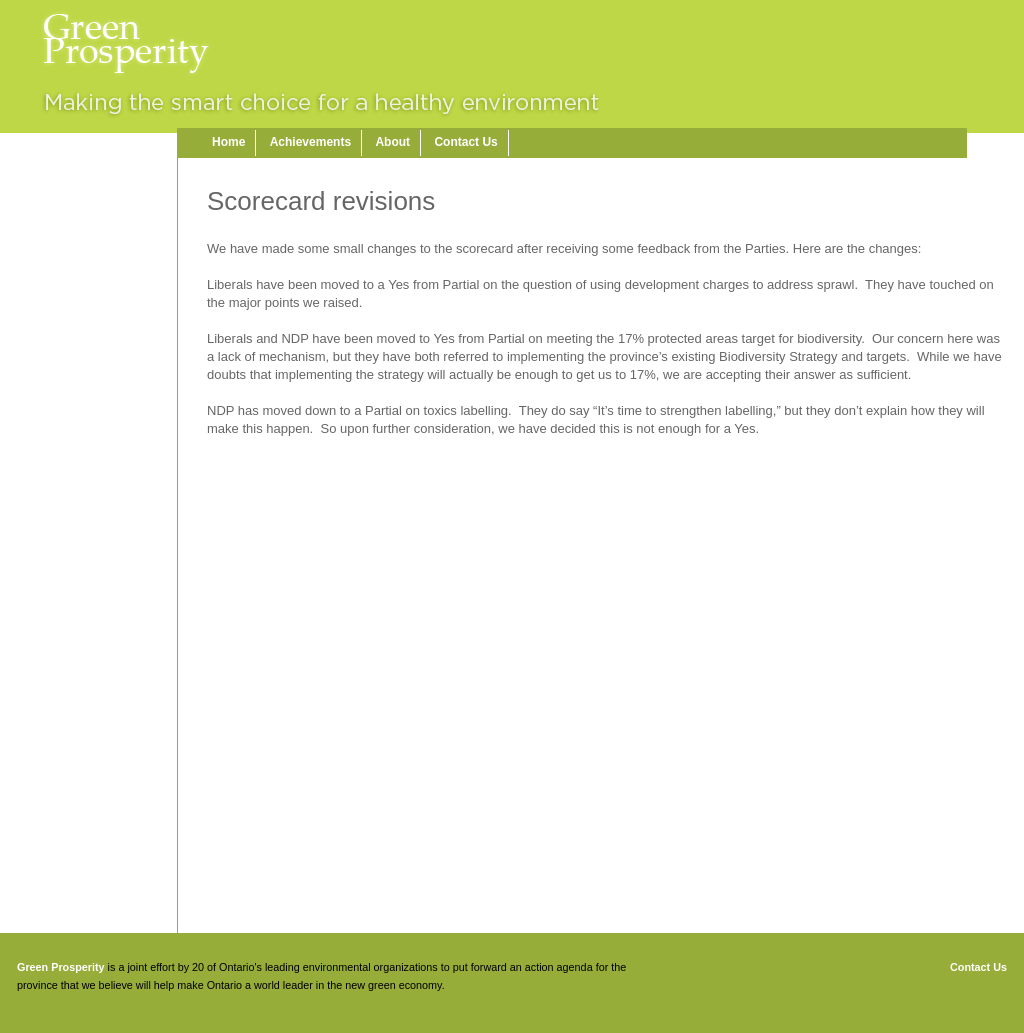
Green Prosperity (61, 967)
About (392, 142)
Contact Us (465, 142)
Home (228, 142)
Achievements (310, 142)
